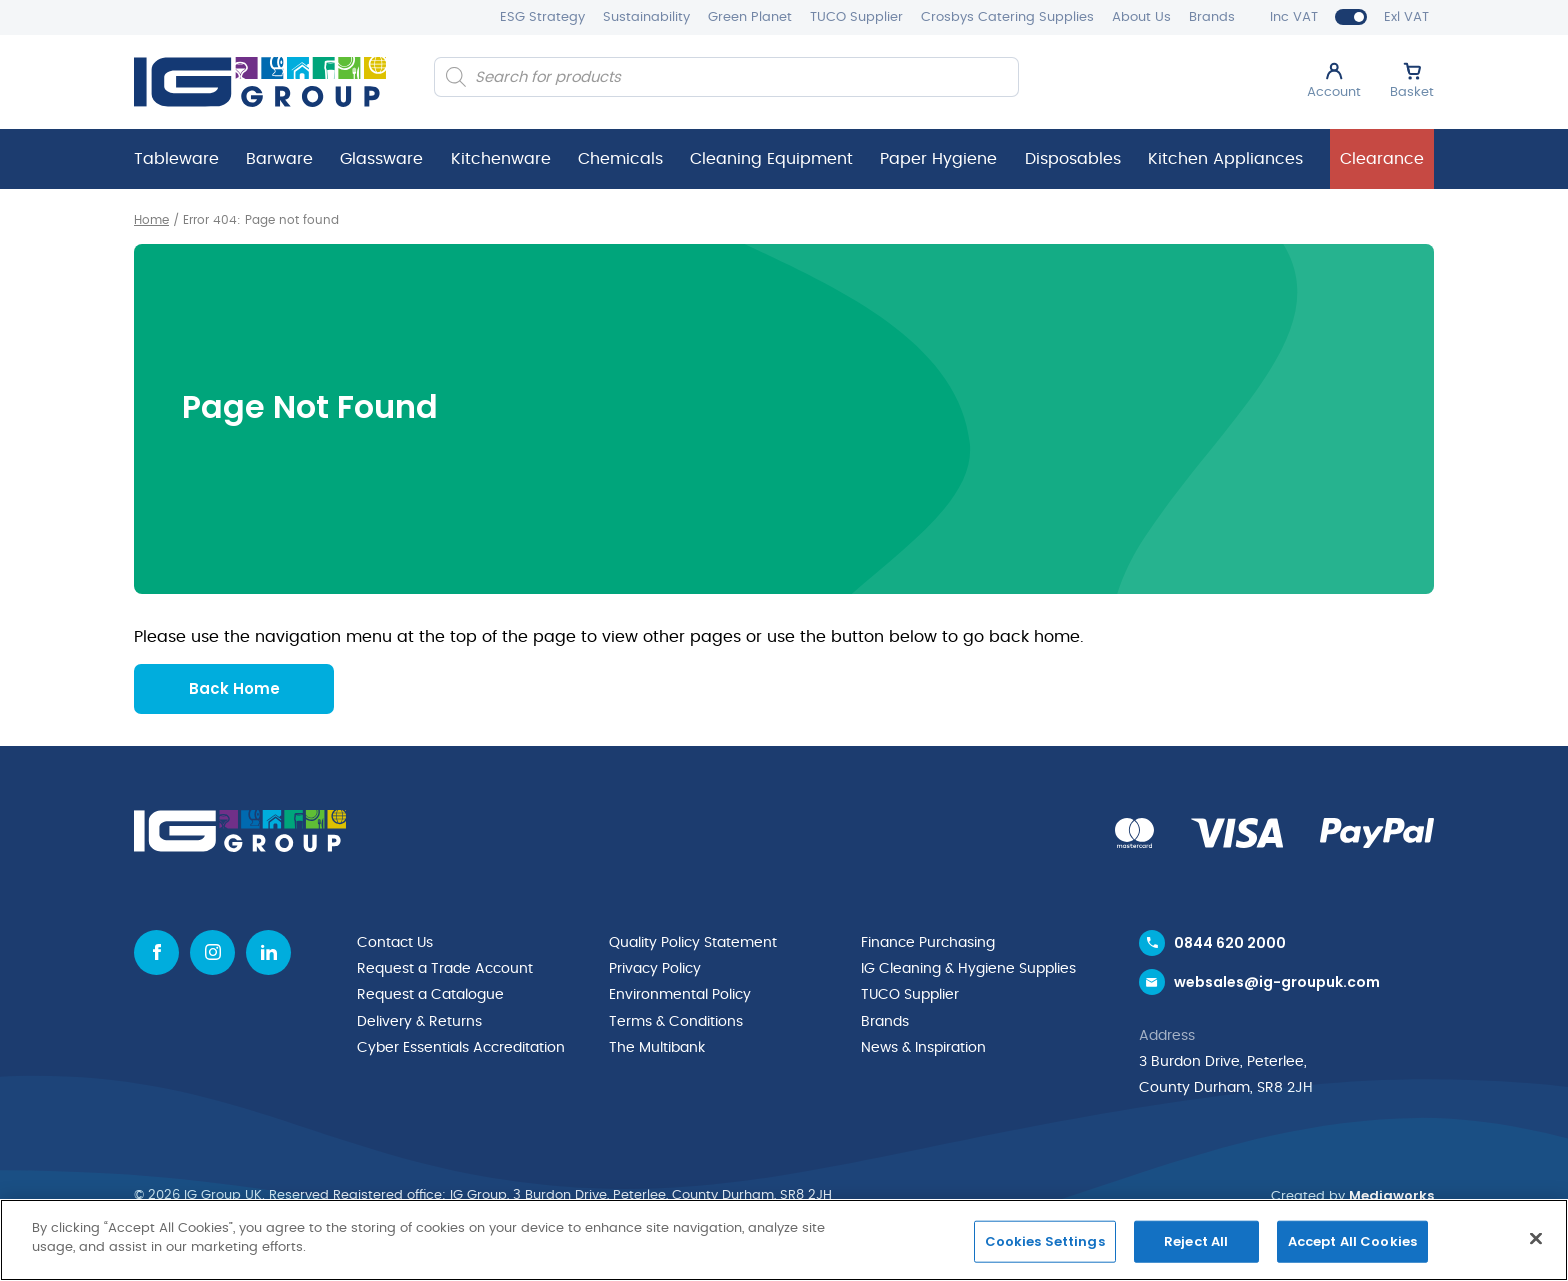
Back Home (234, 687)
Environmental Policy (680, 994)
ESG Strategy (542, 17)
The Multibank (657, 1046)
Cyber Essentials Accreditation (461, 1046)
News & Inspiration (923, 1046)
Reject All (1196, 1241)
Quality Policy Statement (693, 942)
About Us (1141, 17)
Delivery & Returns (419, 1020)
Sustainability (646, 17)
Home (151, 220)
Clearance (1382, 159)
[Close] (1536, 1238)
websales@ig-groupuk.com (1277, 982)
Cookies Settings (1045, 1241)
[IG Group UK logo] (260, 82)
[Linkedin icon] (268, 951)
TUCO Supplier (856, 17)
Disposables (1073, 159)
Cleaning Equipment (771, 159)
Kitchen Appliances (1225, 159)
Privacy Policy (655, 968)
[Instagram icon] (212, 951)
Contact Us (395, 942)
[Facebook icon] (156, 951)
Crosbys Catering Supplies (1007, 17)
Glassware (381, 159)
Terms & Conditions (676, 1020)
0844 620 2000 (1230, 942)
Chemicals (620, 159)
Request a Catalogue (430, 994)
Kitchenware (501, 159)
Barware (279, 159)
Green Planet (750, 17)
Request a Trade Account (445, 968)
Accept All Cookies (1352, 1241)
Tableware (176, 159)
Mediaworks (1391, 1195)
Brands (1212, 17)
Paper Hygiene (938, 159)
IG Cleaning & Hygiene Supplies (968, 968)
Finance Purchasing (928, 942)
